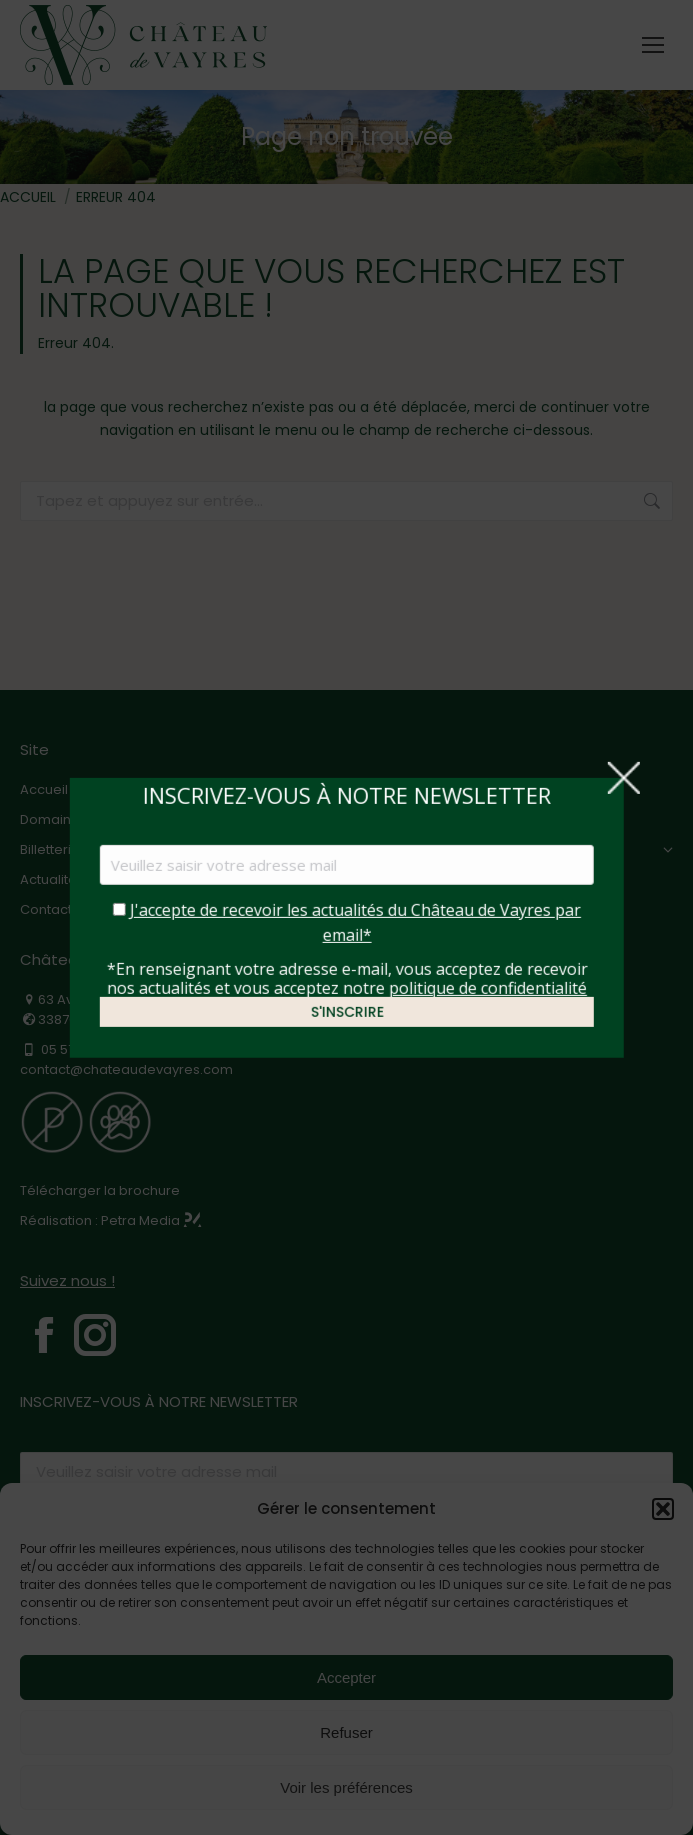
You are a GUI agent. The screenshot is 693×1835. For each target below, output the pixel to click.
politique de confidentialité (487, 987)
